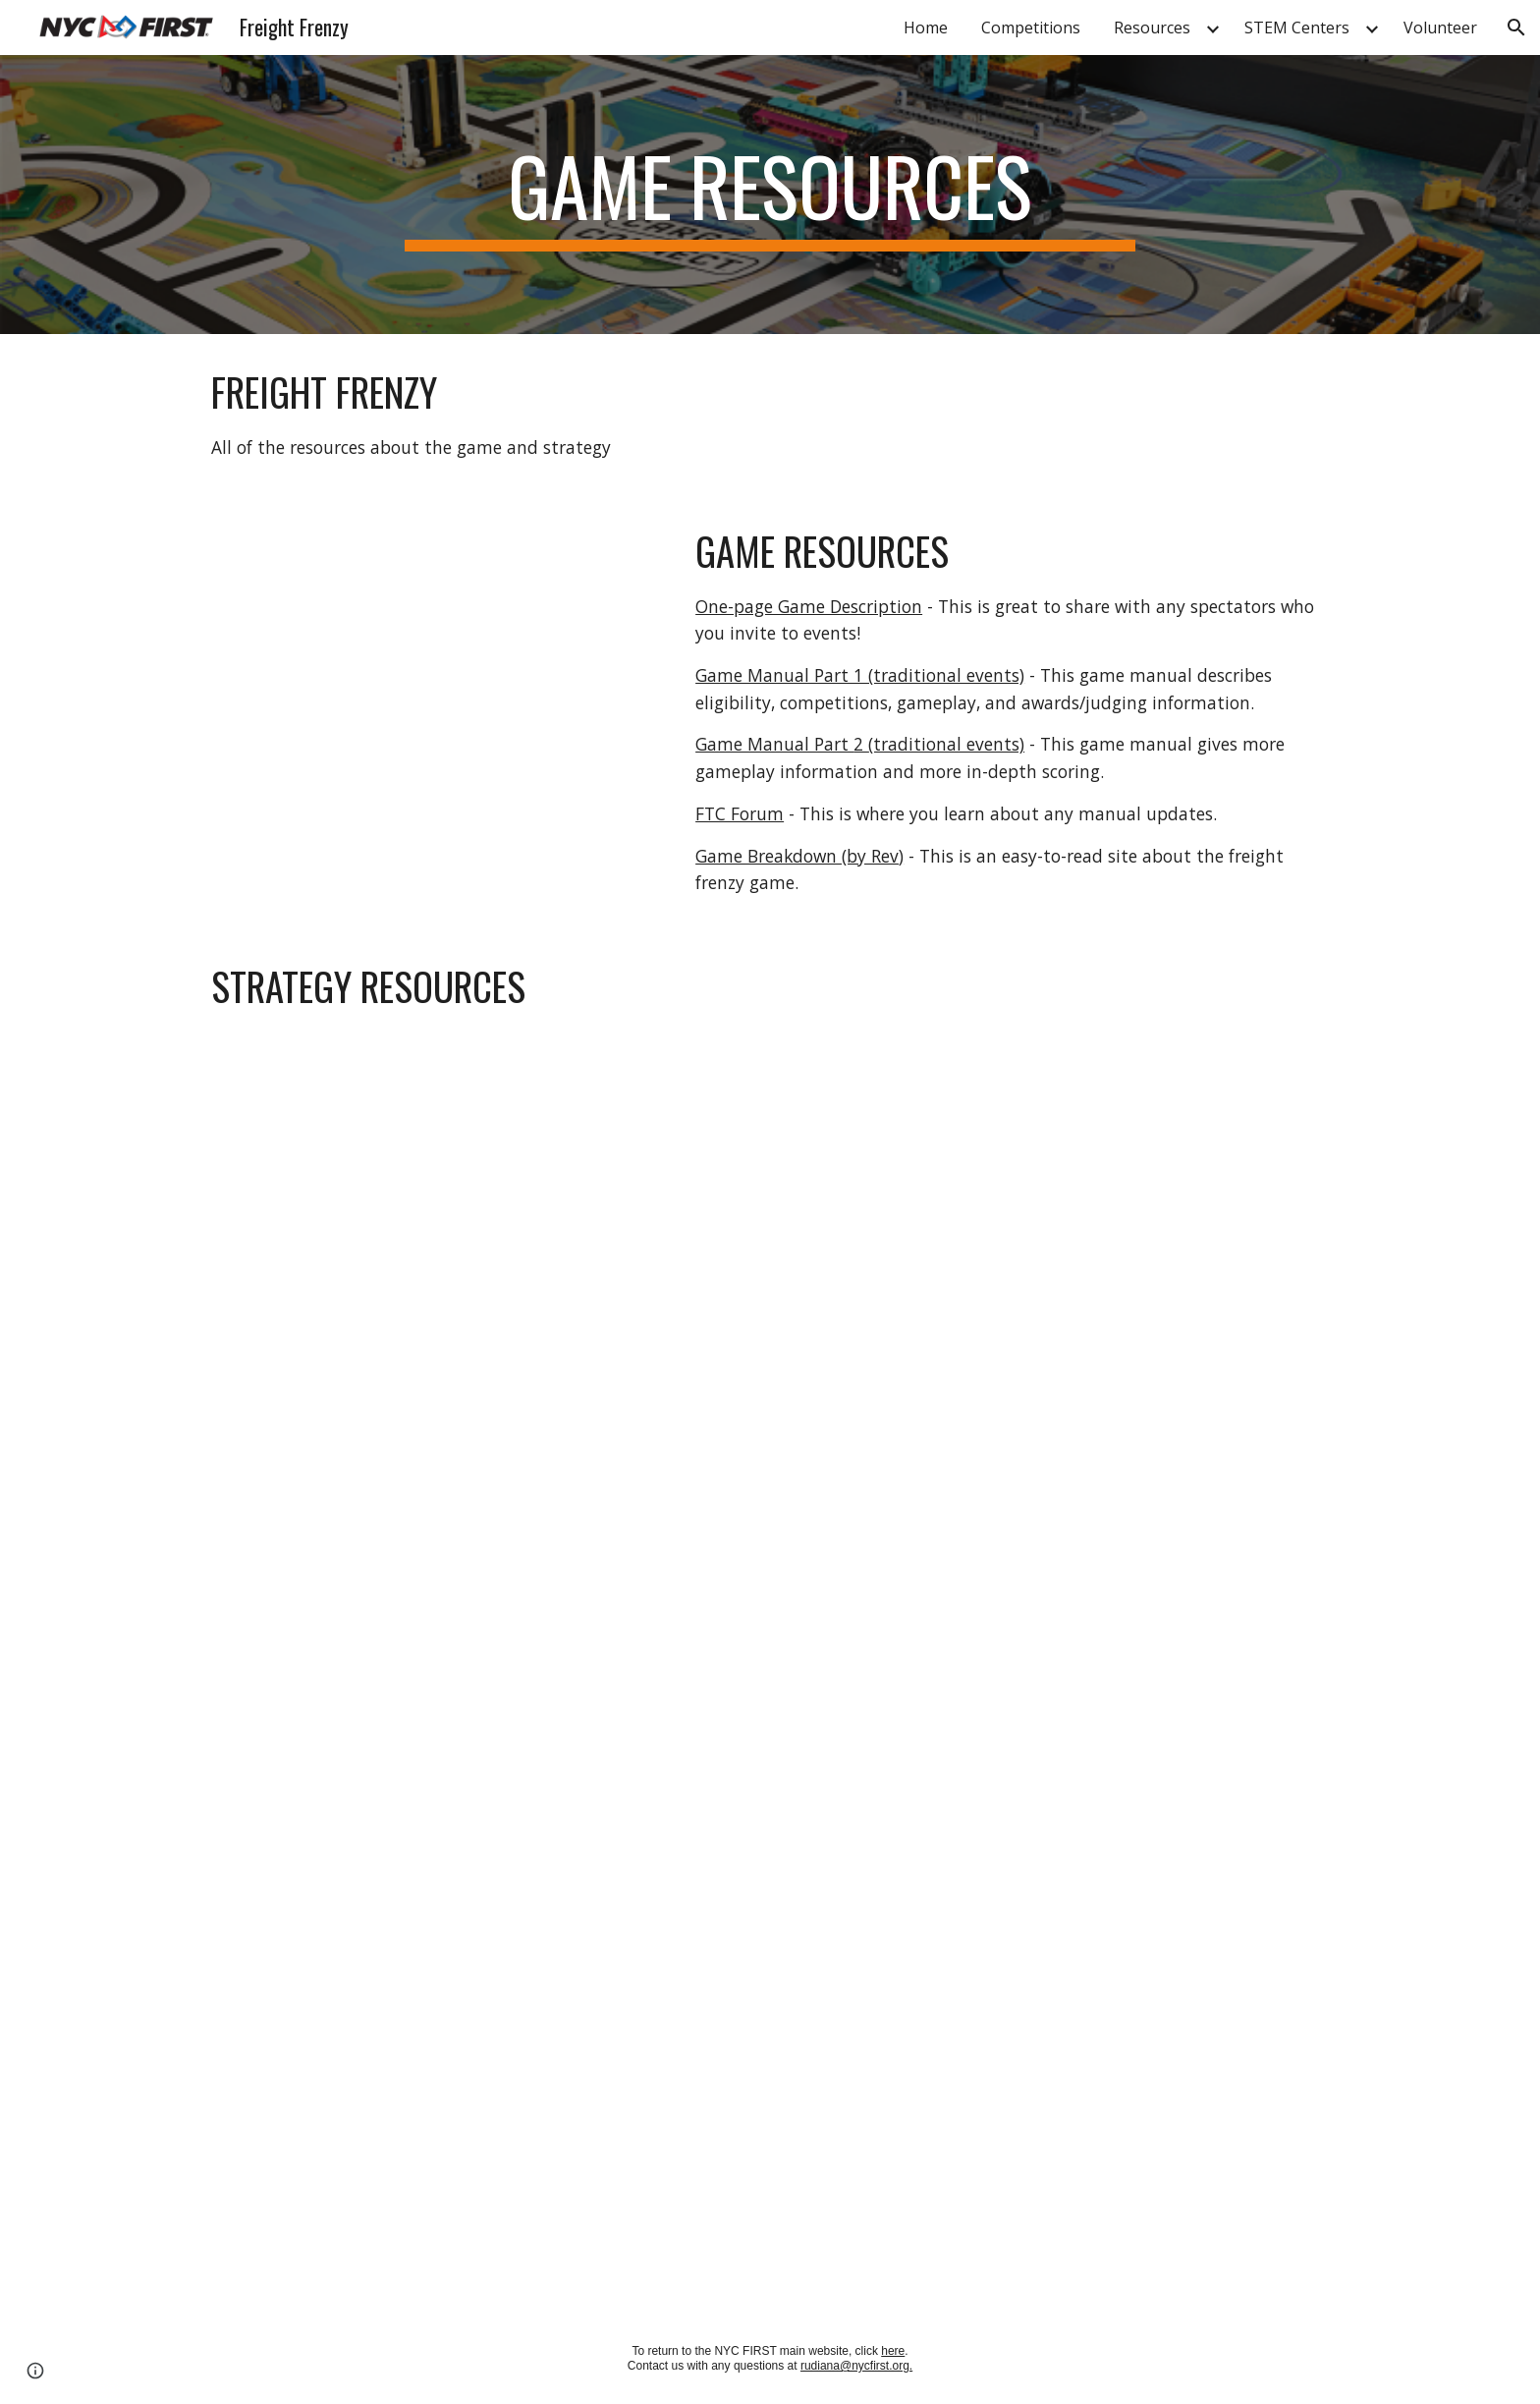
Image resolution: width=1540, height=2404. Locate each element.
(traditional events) (946, 743)
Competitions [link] (1030, 27)
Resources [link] (1152, 27)
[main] (770, 194)
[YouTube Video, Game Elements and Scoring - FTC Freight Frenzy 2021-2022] (479, 2100)
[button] (1516, 27)
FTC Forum (739, 813)
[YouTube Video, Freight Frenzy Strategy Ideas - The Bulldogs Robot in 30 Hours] (479, 1256)
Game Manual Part (774, 743)
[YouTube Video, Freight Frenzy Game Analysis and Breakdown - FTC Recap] (479, 1679)
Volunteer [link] (1440, 27)
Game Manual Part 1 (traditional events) (859, 675)
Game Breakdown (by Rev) (799, 855)
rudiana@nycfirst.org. (856, 2366)
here (893, 2351)
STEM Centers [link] (1296, 27)
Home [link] (926, 27)
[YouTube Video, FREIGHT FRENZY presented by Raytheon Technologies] (431, 673)
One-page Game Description (808, 606)
